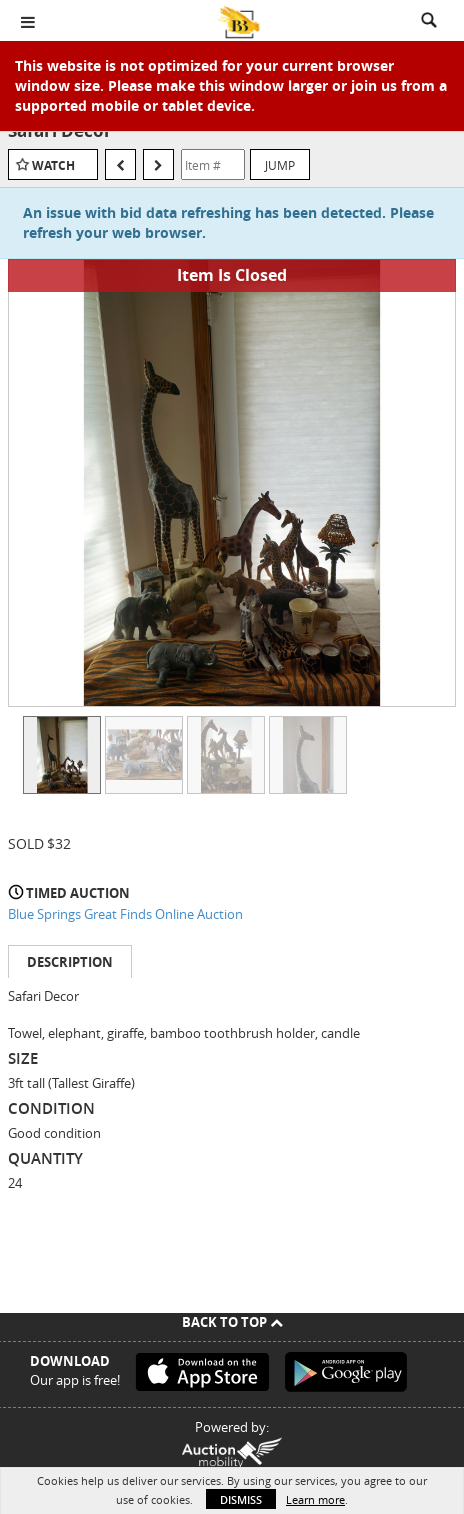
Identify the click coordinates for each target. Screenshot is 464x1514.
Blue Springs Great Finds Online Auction (125, 914)
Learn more (315, 1499)
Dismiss (241, 1499)
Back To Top (232, 1322)
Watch (53, 165)
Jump (280, 165)
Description (70, 962)
